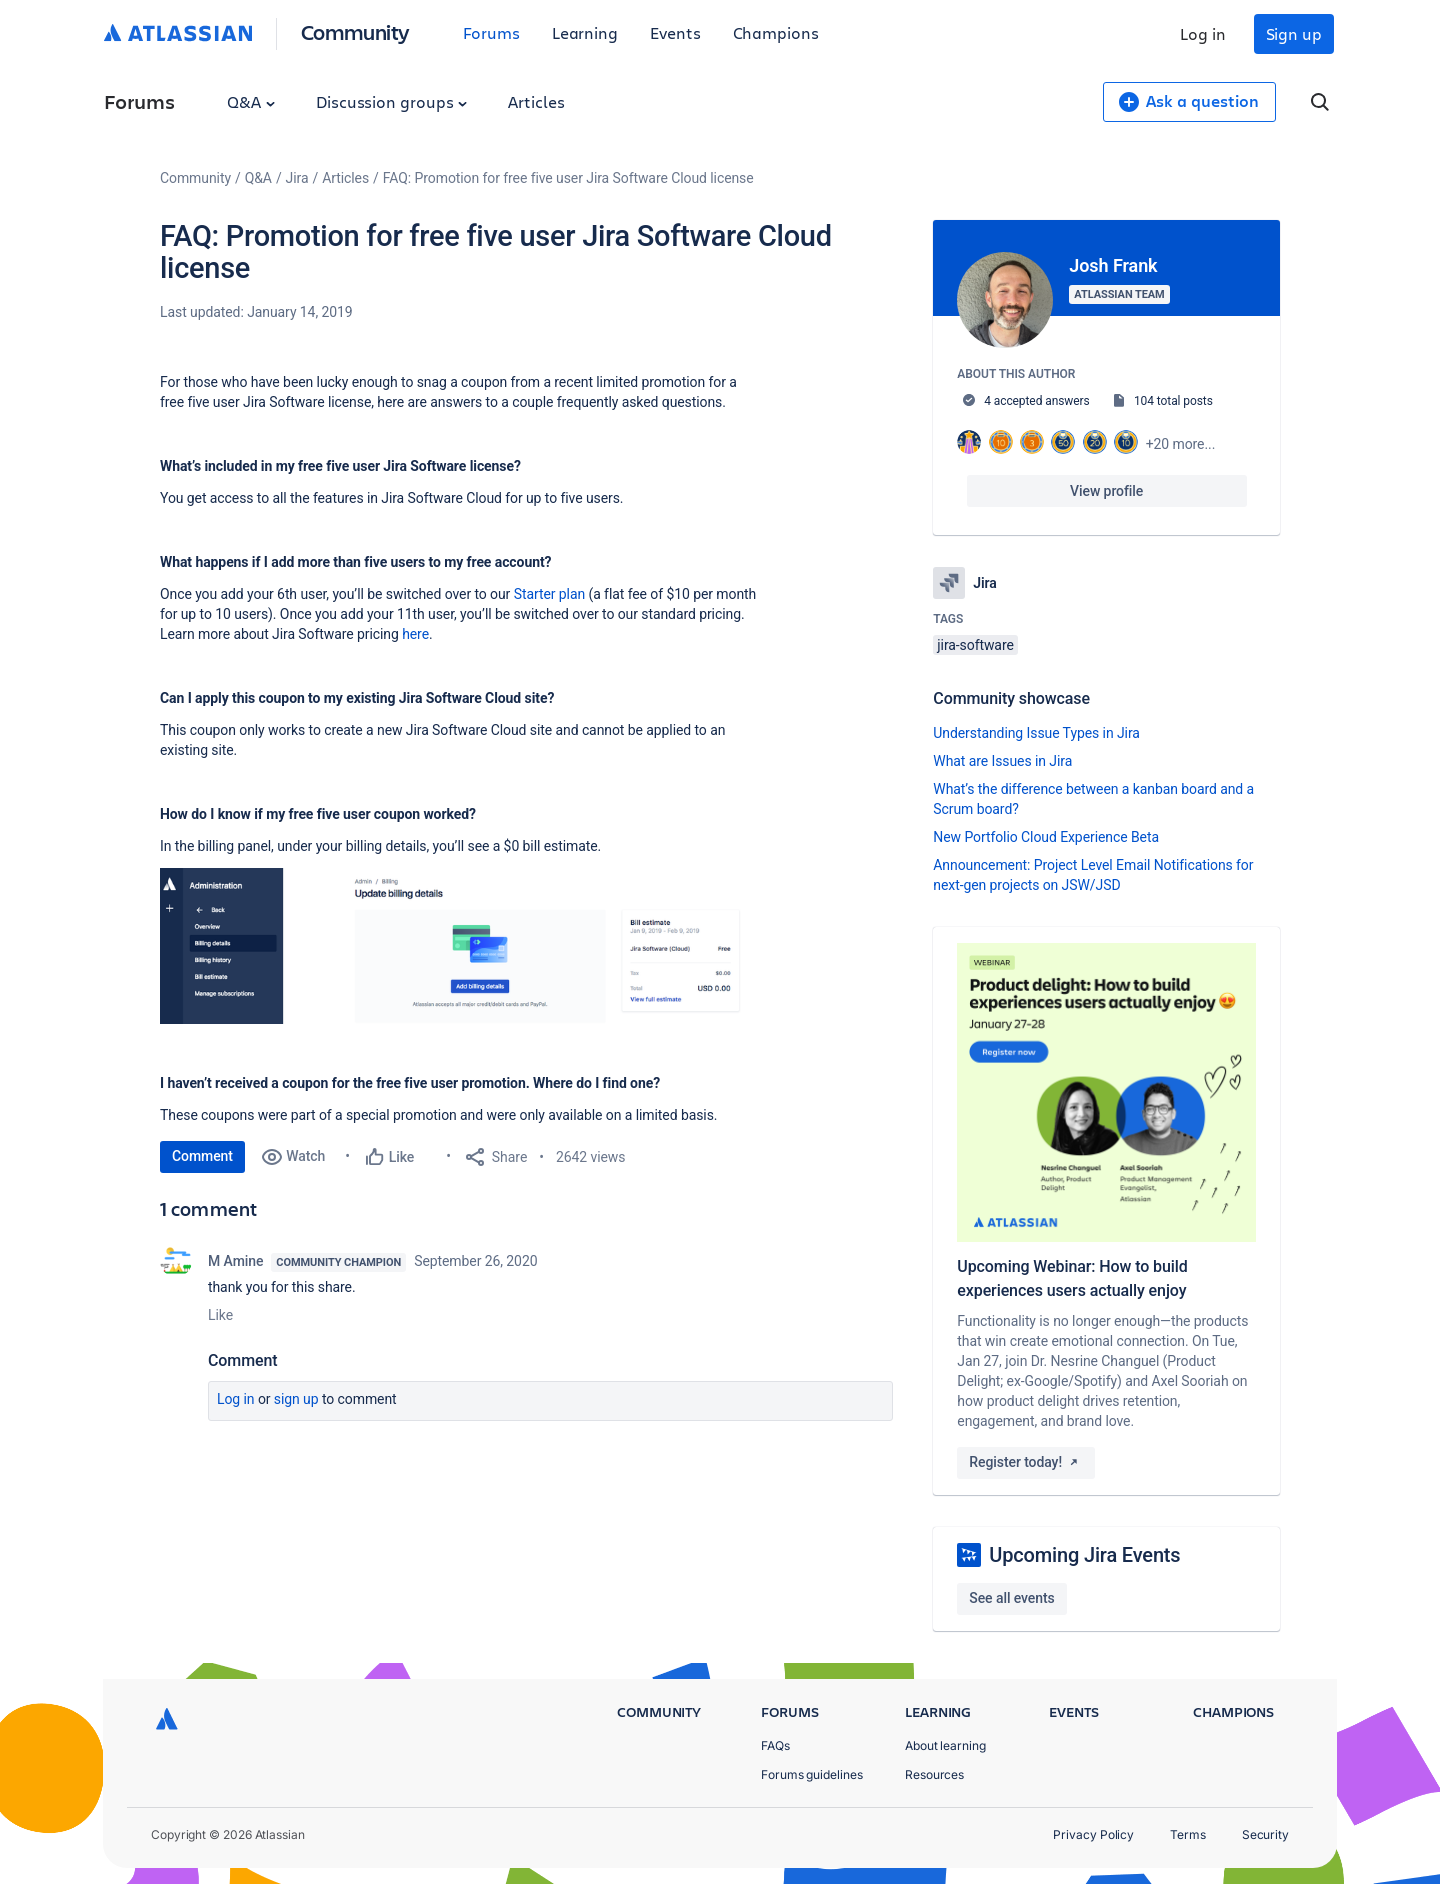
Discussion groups (392, 101)
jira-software (975, 645)
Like (220, 1315)
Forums (491, 32)
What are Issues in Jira (1002, 761)
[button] (460, 946)
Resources (934, 1774)
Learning (585, 32)
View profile (1106, 491)
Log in (1203, 33)
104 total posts (1173, 401)
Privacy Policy (1093, 1834)
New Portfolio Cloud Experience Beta (1046, 837)
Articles (536, 101)
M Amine (235, 1261)
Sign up (1294, 33)
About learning (945, 1745)
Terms (1188, 1834)
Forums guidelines (812, 1774)
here (415, 634)
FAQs (775, 1745)
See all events (1011, 1598)
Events (675, 32)
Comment (202, 1156)
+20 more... (1181, 444)
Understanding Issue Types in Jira (1036, 733)
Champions (776, 32)
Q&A (251, 101)
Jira (297, 178)
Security (1265, 1834)
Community (355, 31)
